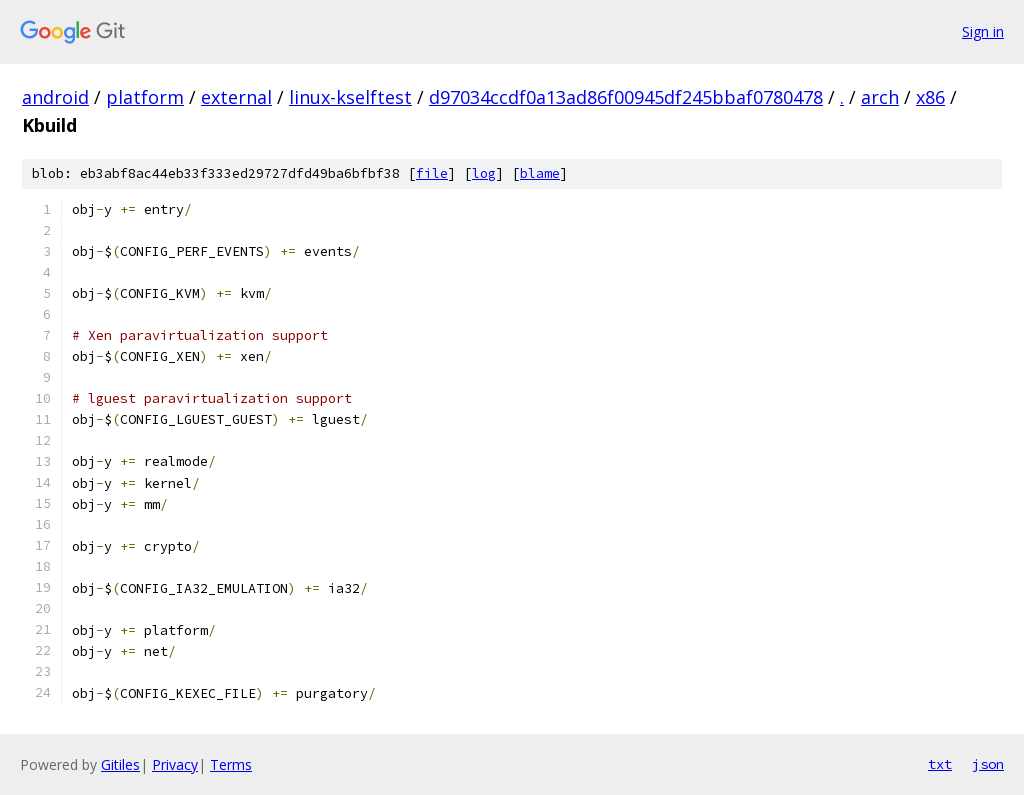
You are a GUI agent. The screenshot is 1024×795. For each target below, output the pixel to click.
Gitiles (120, 764)
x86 (930, 97)
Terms (231, 764)
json (988, 764)
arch (880, 97)
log (484, 173)
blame (540, 173)
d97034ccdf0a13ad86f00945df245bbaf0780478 (626, 97)
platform (145, 97)
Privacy (175, 764)
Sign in (983, 31)
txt (940, 764)
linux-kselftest (350, 97)
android (55, 97)
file (432, 173)
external (236, 97)
